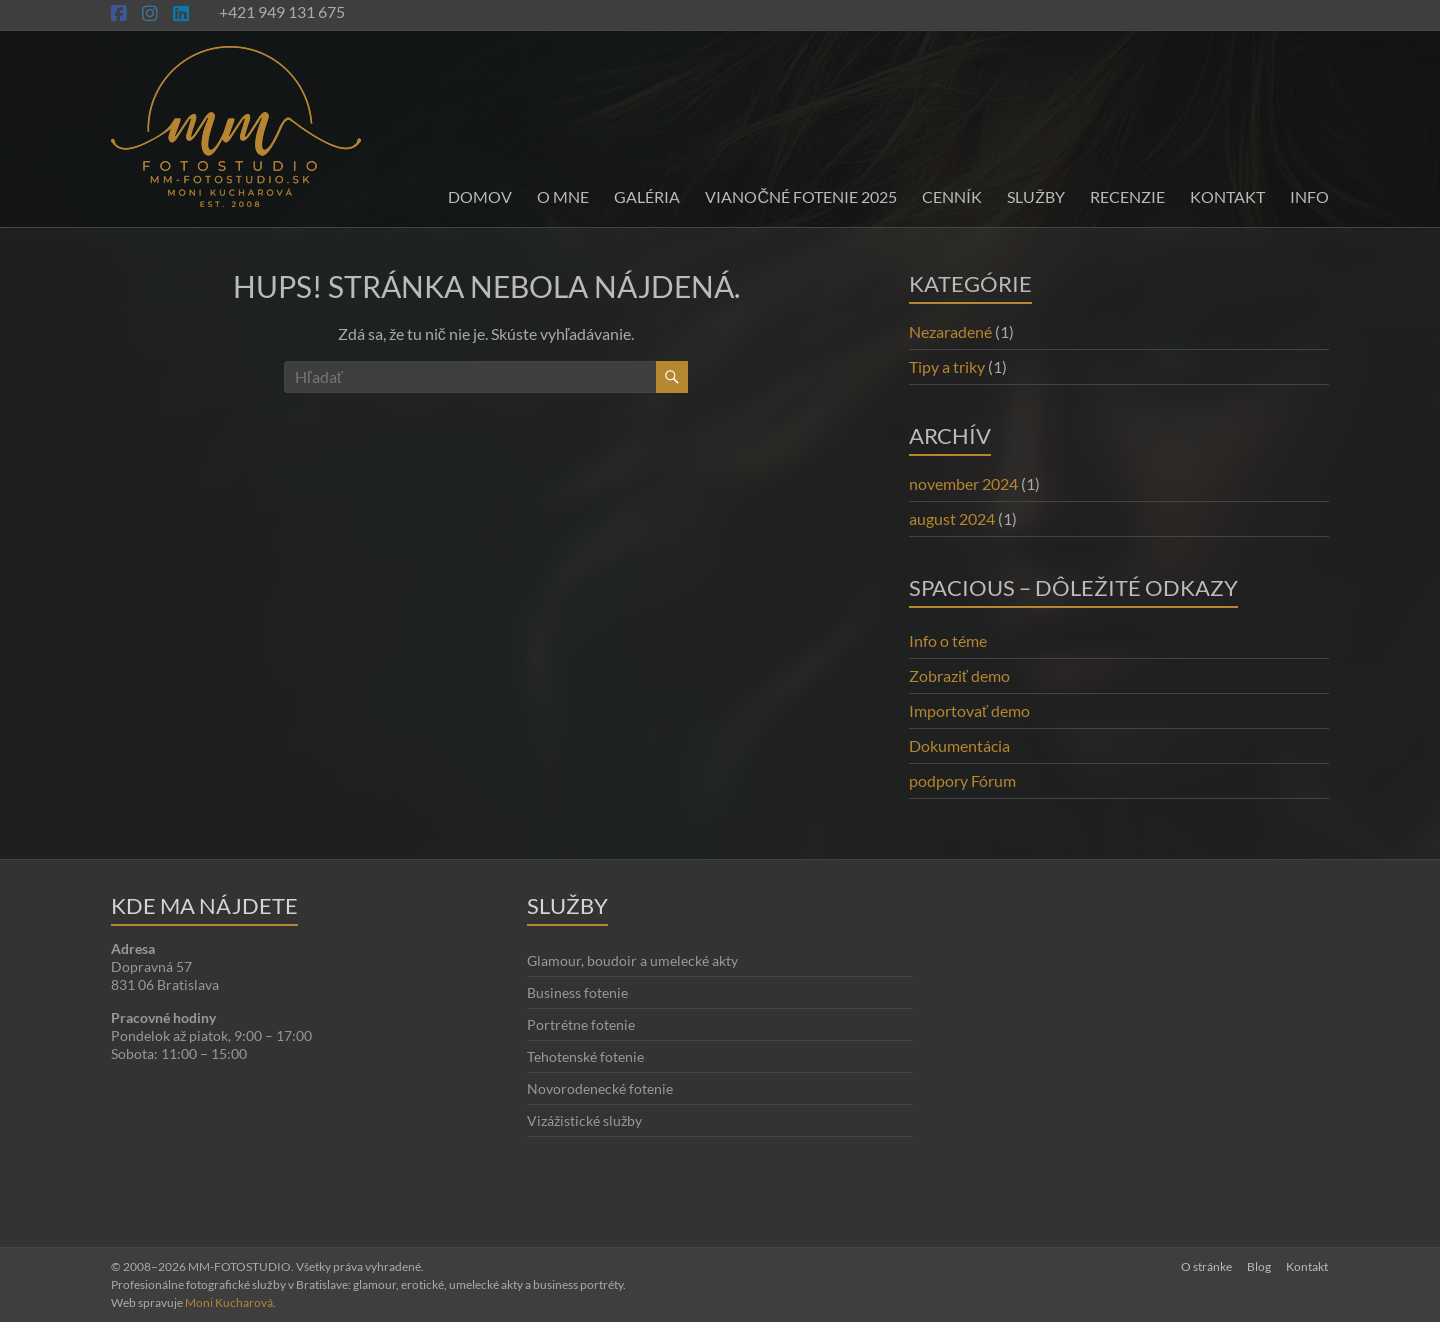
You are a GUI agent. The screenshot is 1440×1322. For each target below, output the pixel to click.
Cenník (952, 196)
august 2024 (952, 518)
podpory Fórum (962, 780)
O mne (563, 196)
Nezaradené (950, 331)
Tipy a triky (947, 366)
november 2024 (963, 483)
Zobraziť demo (959, 675)
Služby (1036, 196)
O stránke (1205, 1266)
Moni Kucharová (229, 1302)
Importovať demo (969, 710)
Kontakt (1227, 196)
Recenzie (1127, 196)
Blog (1259, 1266)
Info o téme (948, 640)
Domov (480, 196)
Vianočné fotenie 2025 (801, 196)
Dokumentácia (959, 745)
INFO (1309, 196)
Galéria (647, 196)
